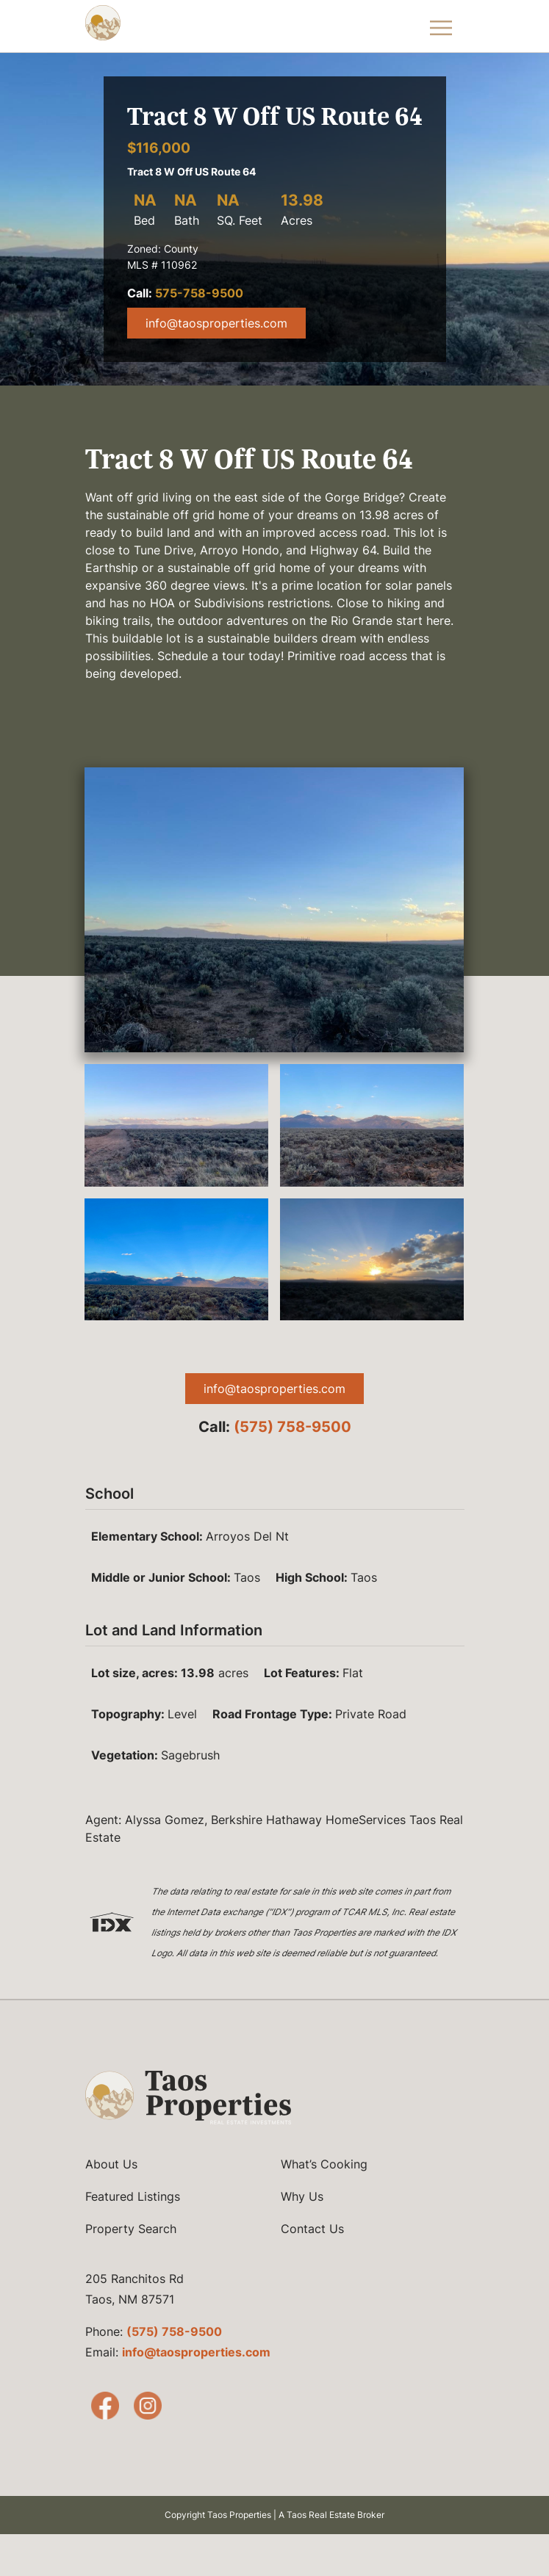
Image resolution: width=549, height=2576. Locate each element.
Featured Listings (132, 2196)
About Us (111, 2164)
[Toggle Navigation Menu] (440, 25)
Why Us (302, 2196)
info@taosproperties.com (216, 323)
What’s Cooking (324, 2164)
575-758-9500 (199, 293)
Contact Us (312, 2228)
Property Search (130, 2228)
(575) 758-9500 (292, 1427)
